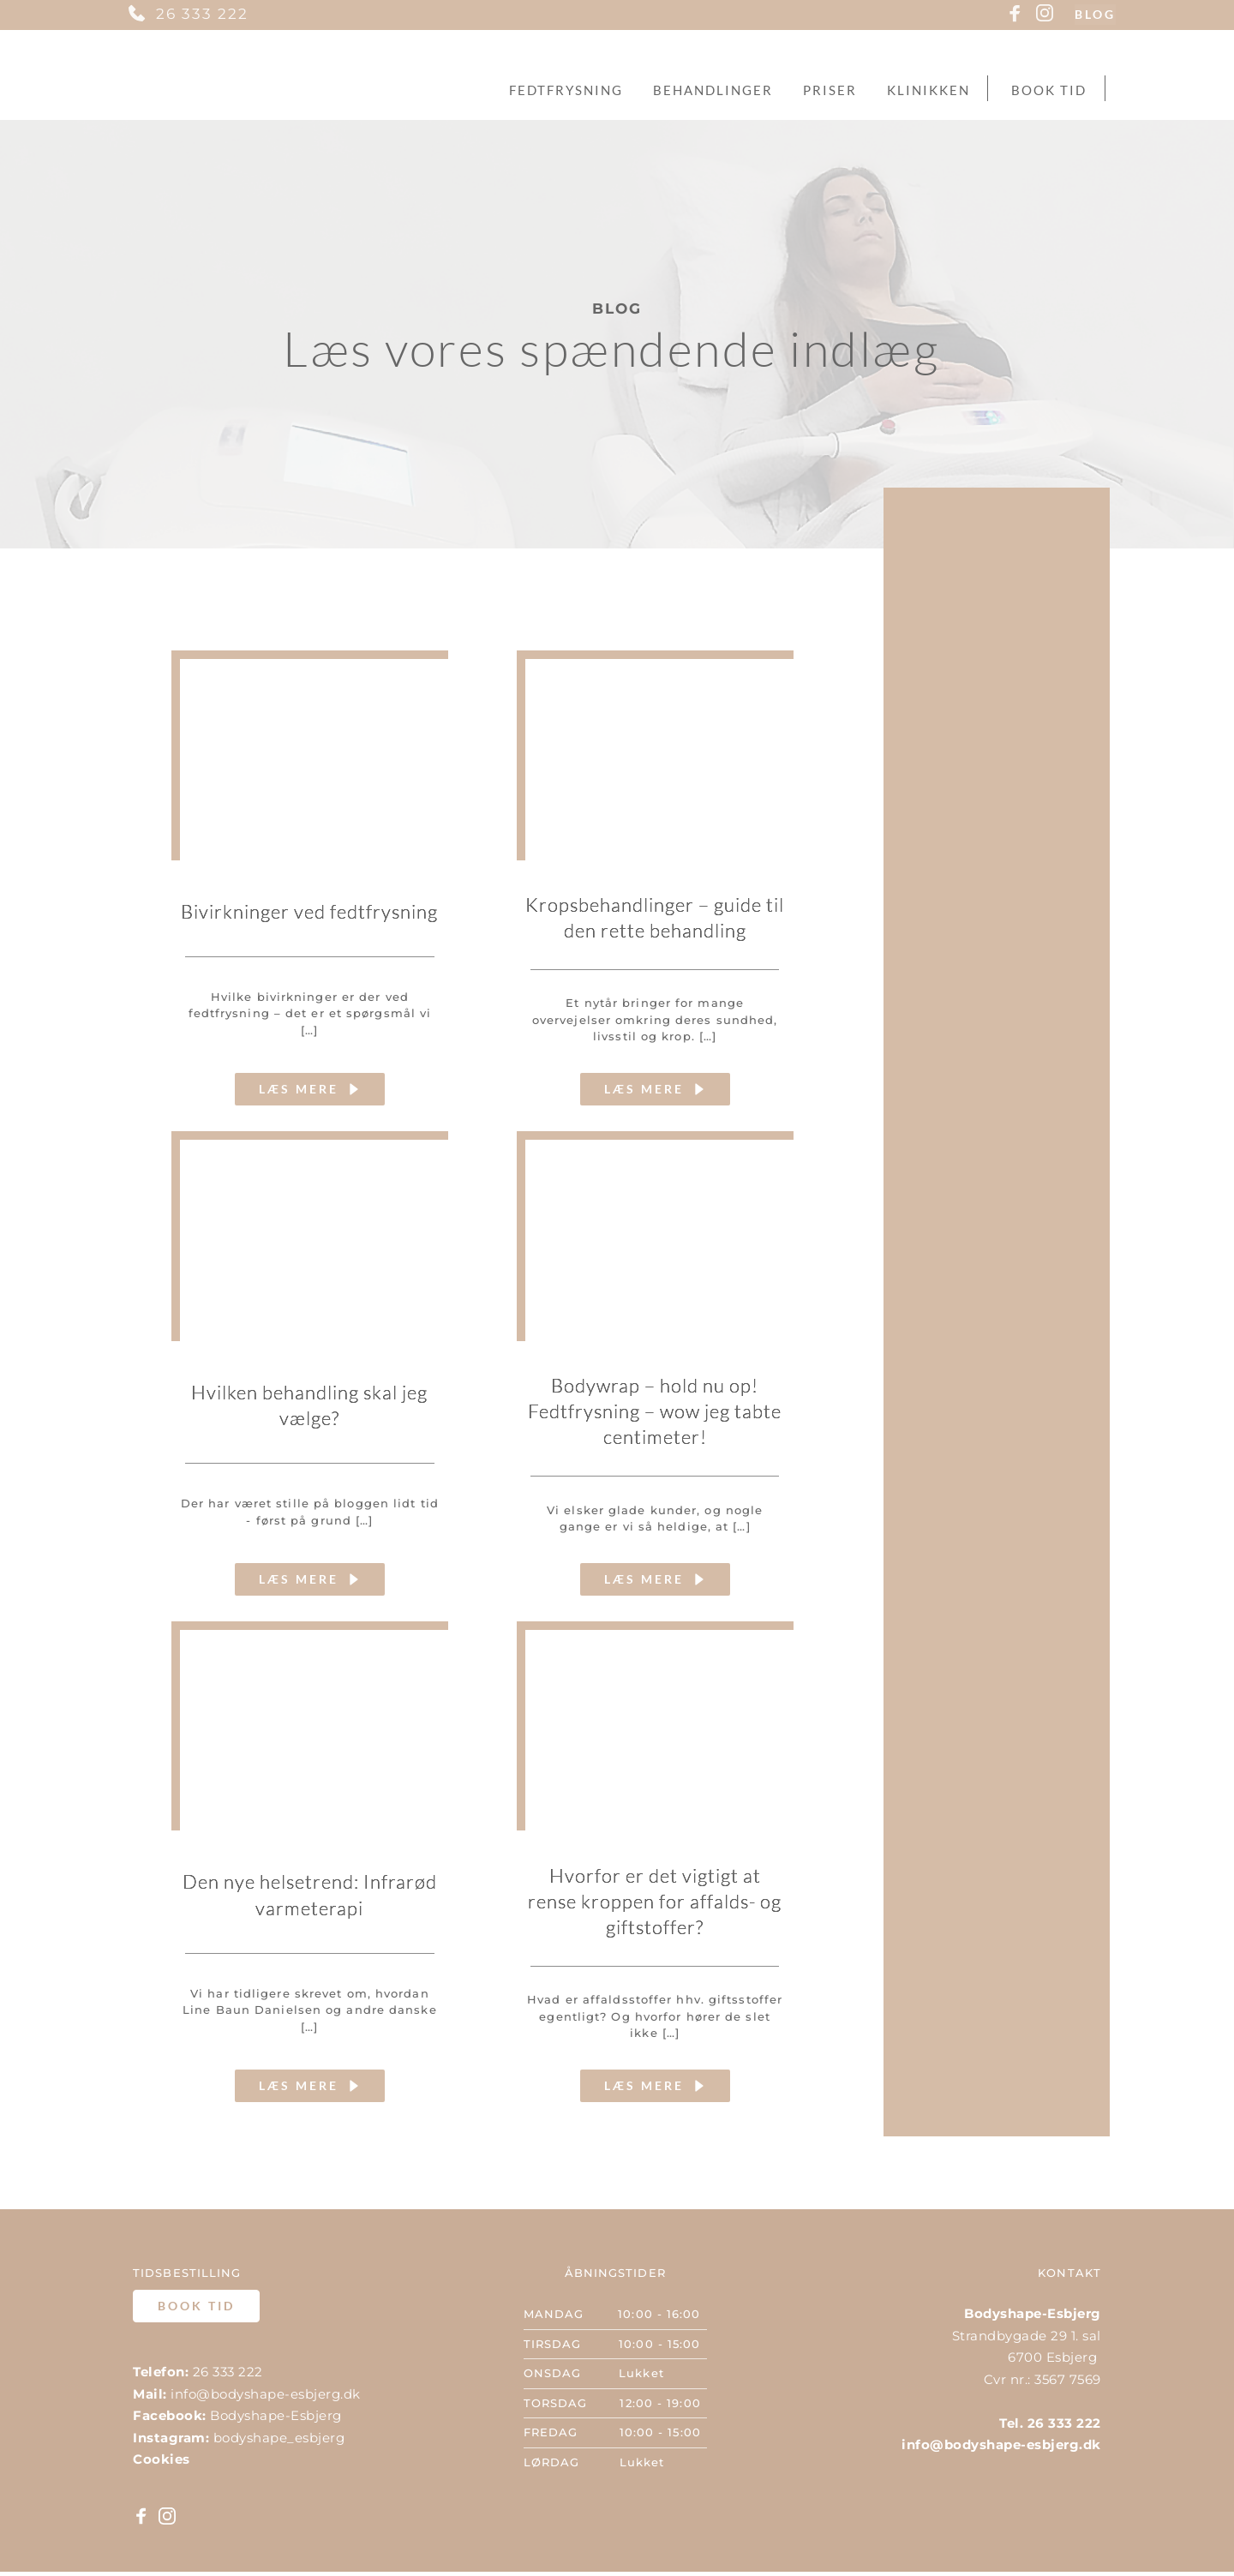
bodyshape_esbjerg (279, 2441)
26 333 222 (202, 13)
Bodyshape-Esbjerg (276, 2419)
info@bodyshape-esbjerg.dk (266, 2397)
